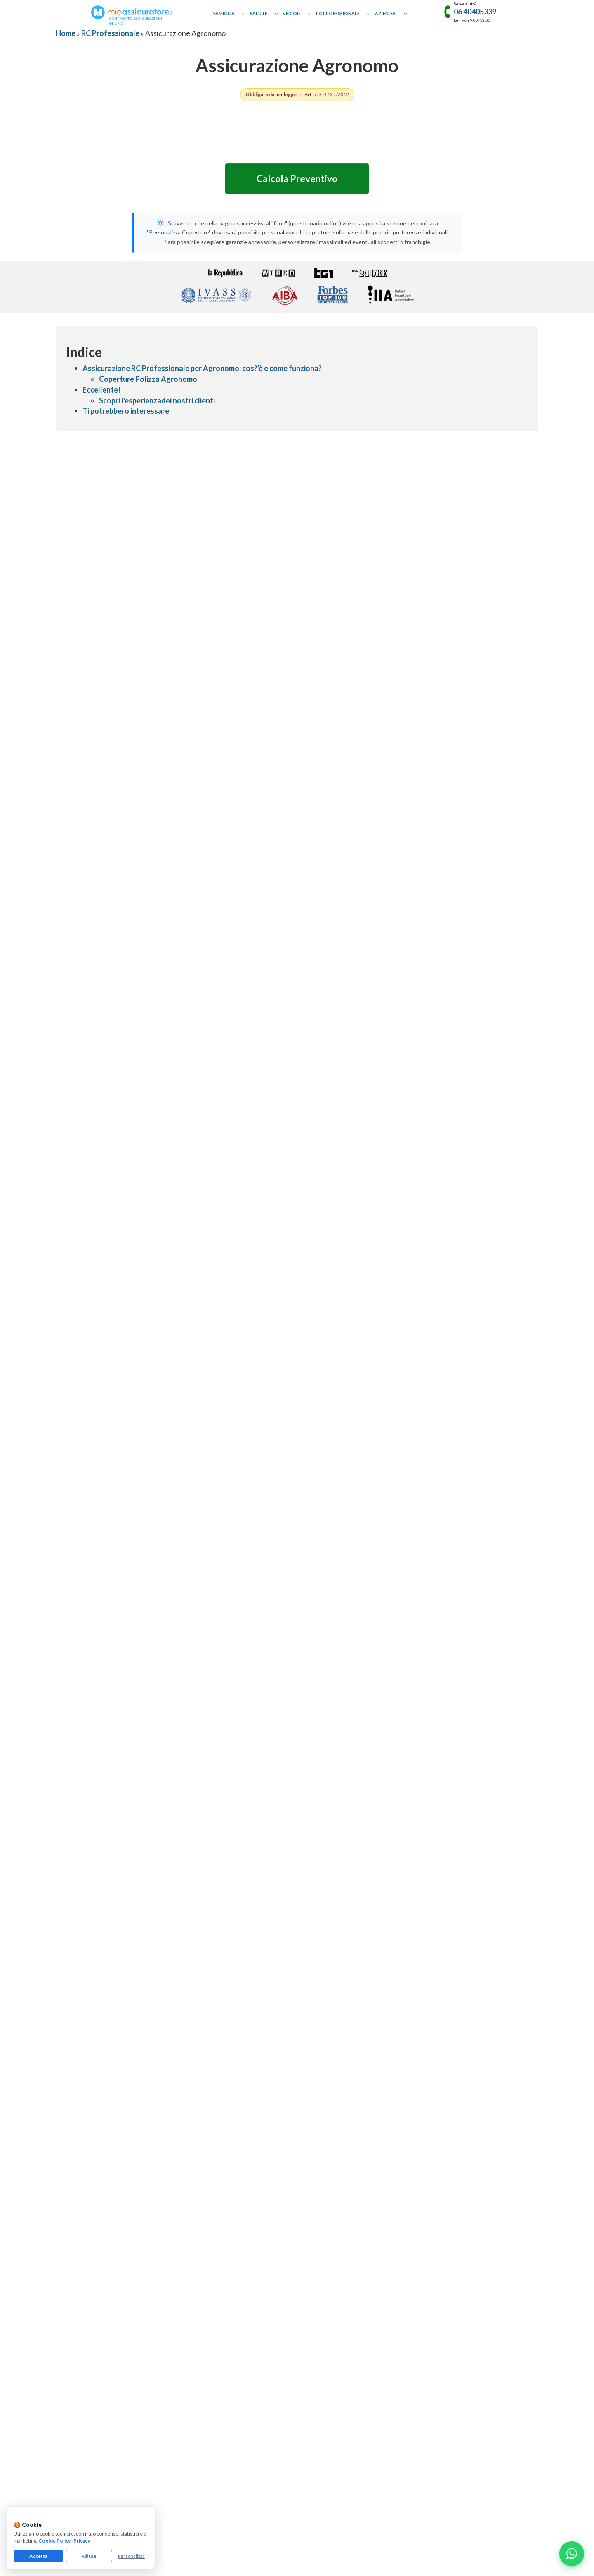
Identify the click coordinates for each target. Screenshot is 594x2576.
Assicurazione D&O (440, 2274)
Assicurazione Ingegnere (90, 2008)
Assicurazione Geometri (325, 2225)
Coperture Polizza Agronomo (148, 379)
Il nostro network (76, 2262)
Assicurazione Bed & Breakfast (453, 2189)
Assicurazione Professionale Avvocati (340, 2177)
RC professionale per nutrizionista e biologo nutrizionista (142, 1575)
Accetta (38, 2556)
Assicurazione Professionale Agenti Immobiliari (351, 2201)
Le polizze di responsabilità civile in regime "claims (297, 1575)
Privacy (81, 2541)
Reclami (64, 2274)
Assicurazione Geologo (393, 2008)
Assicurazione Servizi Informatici (334, 2285)
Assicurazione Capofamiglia (208, 2177)
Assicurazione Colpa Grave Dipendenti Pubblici (350, 2274)
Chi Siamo (67, 2165)
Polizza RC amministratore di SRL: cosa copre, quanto (297, 1507)
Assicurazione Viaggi (200, 2201)
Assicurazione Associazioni (449, 2250)
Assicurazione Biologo (87, 2025)
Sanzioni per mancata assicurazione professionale (219, 1575)
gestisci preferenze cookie (234, 2381)
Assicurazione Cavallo (202, 2225)
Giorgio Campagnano (146, 2065)
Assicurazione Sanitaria (203, 2250)
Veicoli (292, 13)
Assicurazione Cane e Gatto (208, 2213)
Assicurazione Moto (200, 2285)
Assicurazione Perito (151, 2025)
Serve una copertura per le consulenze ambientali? (130, 1968)
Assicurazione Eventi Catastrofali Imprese (466, 2165)
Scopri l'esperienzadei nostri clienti (157, 400)
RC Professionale (338, 13)
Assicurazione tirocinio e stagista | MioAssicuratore (142, 1507)
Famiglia (224, 13)
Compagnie (69, 2237)
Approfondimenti (76, 2189)
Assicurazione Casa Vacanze (450, 2201)
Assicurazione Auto (199, 2274)
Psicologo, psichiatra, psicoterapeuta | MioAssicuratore (374, 1507)
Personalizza (131, 2556)
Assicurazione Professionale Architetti (342, 2213)
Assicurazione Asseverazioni (330, 2237)
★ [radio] (270, 896)
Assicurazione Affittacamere (450, 2177)
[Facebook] (269, 2322)
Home (65, 33)
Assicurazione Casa (199, 2165)
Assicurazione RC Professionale (334, 2165)
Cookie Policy (54, 2541)
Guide (62, 2225)
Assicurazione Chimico (461, 2008)
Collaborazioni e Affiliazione (88, 2201)
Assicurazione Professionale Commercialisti (347, 2189)
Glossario (67, 2213)
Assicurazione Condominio (449, 2262)
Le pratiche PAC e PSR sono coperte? (112, 1947)
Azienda (385, 13)
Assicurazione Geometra (234, 2008)
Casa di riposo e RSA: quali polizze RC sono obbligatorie (219, 1507)
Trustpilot (465, 1356)
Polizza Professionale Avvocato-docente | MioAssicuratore (452, 1575)
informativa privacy (144, 2381)
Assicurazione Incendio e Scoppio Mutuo (223, 2237)
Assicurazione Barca (200, 2297)
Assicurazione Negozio (444, 2213)
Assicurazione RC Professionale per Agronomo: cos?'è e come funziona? (202, 368)
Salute (258, 13)
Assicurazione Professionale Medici (338, 2250)
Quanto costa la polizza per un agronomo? (119, 1926)
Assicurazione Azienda (444, 2297)
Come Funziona (74, 2177)
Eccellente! (101, 389)
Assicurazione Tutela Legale (450, 2285)
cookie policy (185, 2381)
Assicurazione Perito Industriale (315, 2008)
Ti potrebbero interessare (125, 410)
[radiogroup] (297, 896)
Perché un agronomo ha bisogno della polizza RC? (129, 1906)
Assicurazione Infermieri (325, 2262)
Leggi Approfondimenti (297, 1639)
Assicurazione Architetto (161, 2008)
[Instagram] (297, 2322)
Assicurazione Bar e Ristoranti (452, 2225)
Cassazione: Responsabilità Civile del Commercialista (375, 1575)
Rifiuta (88, 2556)
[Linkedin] (324, 2322)
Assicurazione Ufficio (442, 2237)
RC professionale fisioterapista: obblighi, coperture (452, 1507)
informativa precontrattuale (417, 2381)
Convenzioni (70, 2250)
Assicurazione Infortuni (204, 2262)
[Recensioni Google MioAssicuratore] (465, 1391)
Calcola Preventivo (297, 178)
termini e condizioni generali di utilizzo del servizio (325, 2381)
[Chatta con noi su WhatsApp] (571, 2553)
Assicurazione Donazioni (205, 2189)
